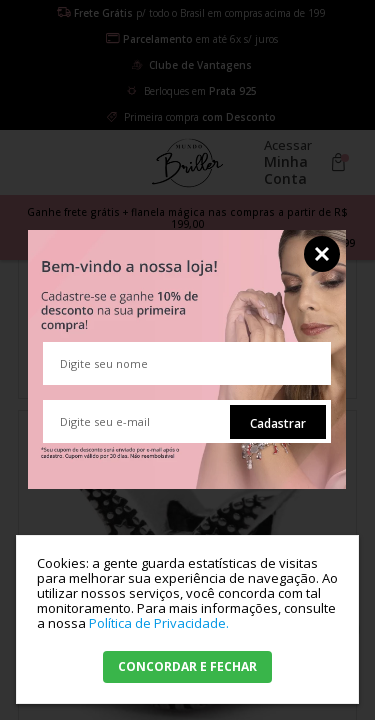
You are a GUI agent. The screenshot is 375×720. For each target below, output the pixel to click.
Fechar (322, 254)
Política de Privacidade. (159, 623)
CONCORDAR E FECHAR (187, 666)
